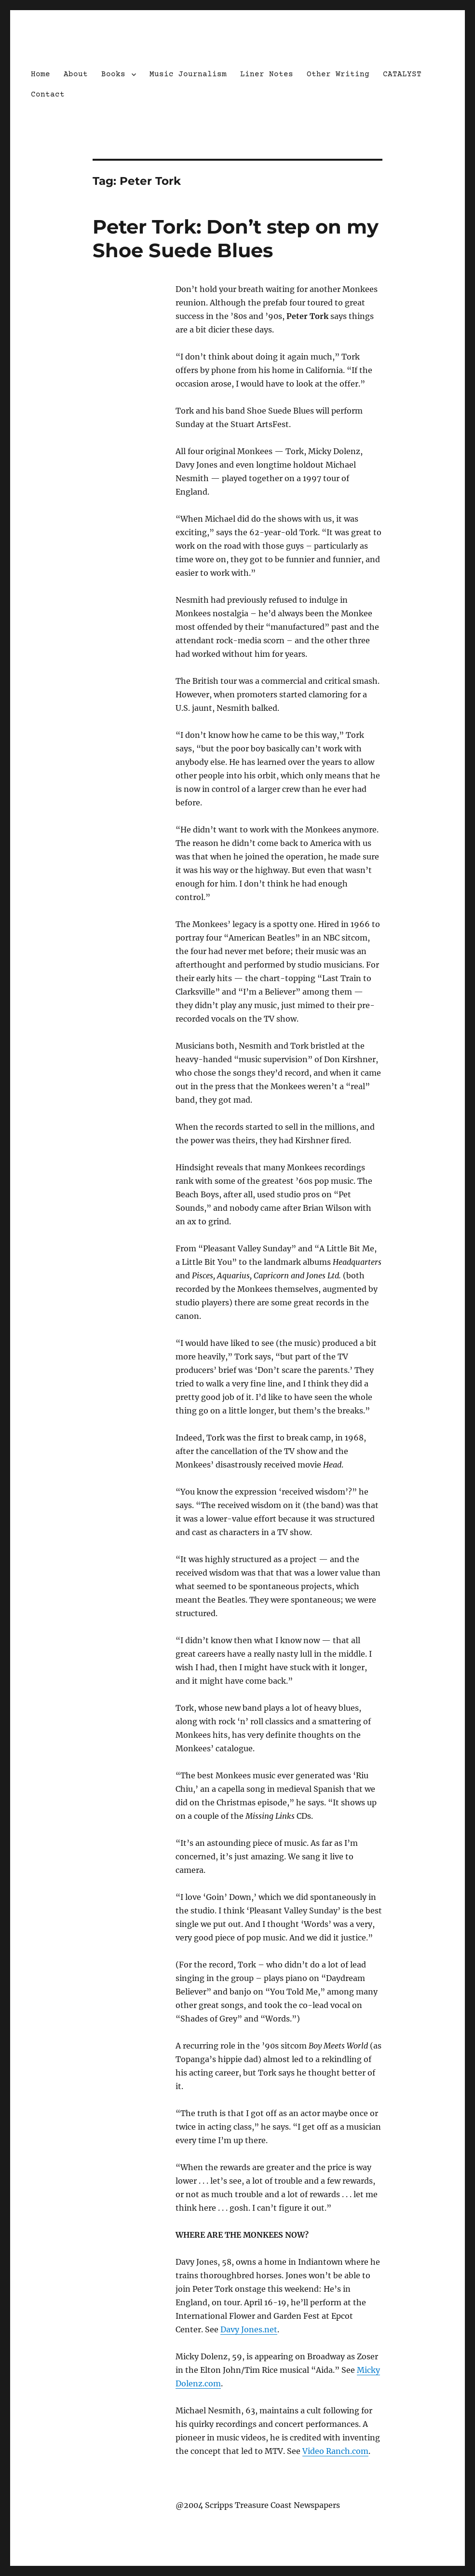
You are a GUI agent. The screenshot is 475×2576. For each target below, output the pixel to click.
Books (113, 74)
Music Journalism (188, 74)
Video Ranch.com (335, 2451)
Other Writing (338, 74)
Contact (48, 94)
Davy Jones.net (248, 2329)
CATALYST (402, 74)
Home (40, 74)
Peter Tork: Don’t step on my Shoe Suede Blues (236, 238)
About (76, 74)
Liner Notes (266, 74)
